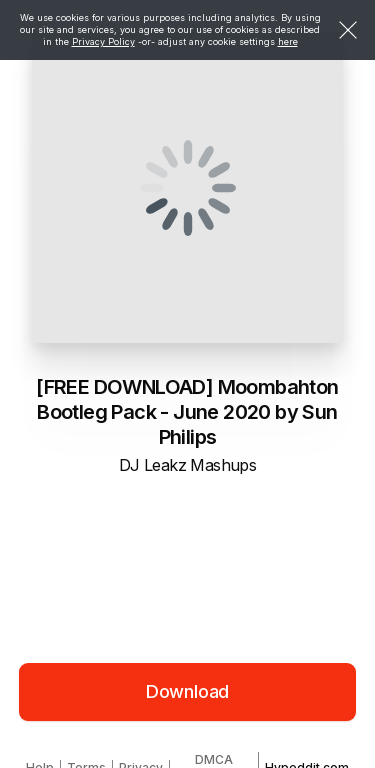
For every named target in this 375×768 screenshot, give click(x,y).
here (288, 41)
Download (188, 691)
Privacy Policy (103, 41)
